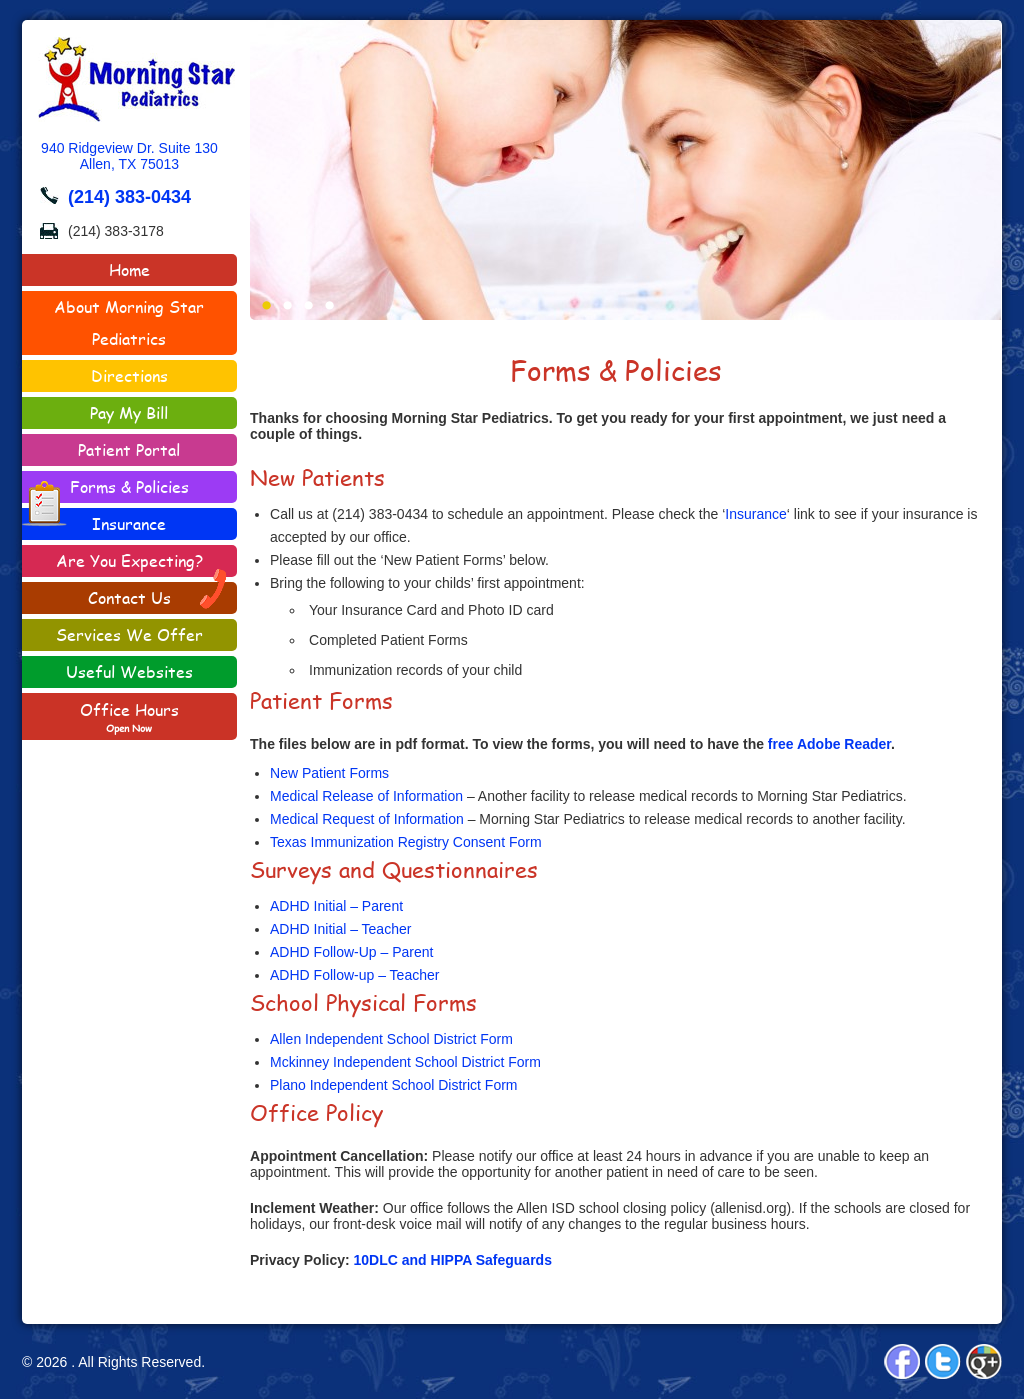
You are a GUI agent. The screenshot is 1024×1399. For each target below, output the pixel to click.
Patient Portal (129, 449)
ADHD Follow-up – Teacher (354, 975)
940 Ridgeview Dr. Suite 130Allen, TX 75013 (129, 156)
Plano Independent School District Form (393, 1085)
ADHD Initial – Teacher (340, 929)
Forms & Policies (105, 489)
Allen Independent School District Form (391, 1039)
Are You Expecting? (129, 560)
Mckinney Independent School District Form (405, 1062)
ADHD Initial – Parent (336, 906)
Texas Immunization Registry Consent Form (406, 842)
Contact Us (158, 595)
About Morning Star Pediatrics (129, 322)
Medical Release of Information (366, 796)
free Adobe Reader (829, 744)
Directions (129, 375)
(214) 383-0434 (129, 197)
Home (129, 269)
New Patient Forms (329, 773)
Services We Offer (129, 634)
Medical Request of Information (367, 819)
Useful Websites (129, 671)
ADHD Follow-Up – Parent (351, 952)
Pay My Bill (129, 412)
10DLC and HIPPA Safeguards (453, 1260)
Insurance (129, 523)
